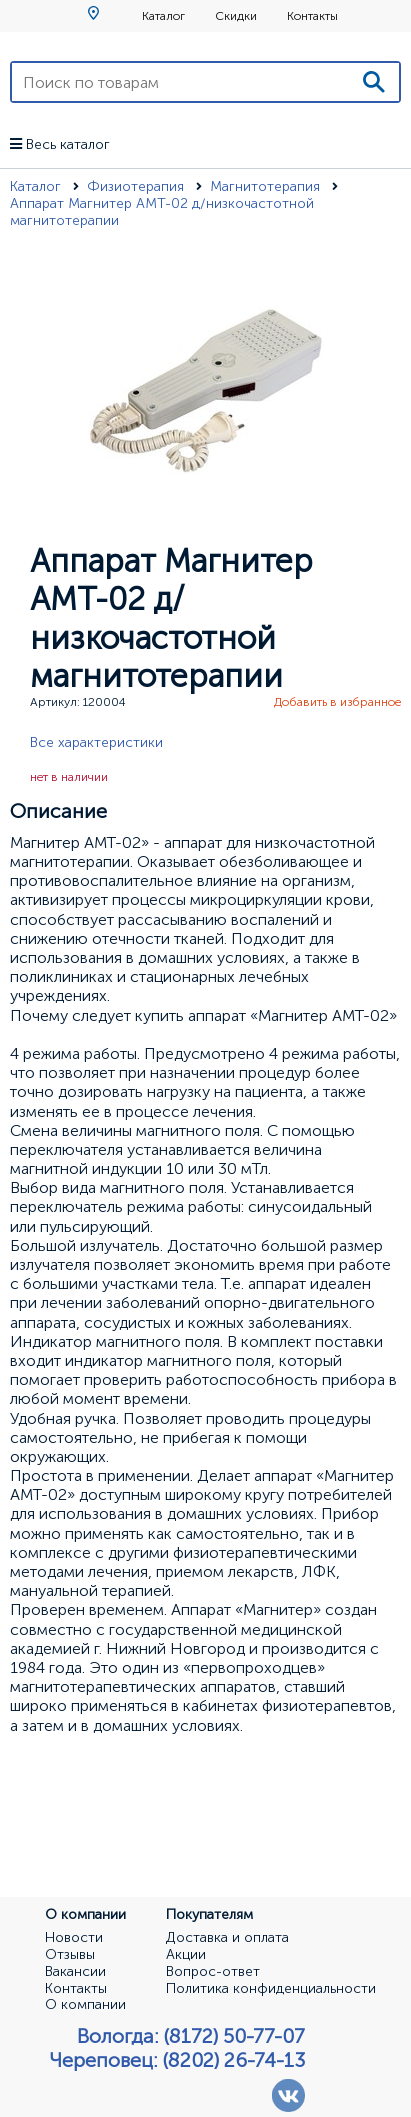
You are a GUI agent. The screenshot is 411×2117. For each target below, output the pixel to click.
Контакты (312, 16)
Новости (74, 1938)
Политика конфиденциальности (271, 1989)
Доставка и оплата (227, 1938)
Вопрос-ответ (213, 1972)
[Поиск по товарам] (180, 82)
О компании (85, 2005)
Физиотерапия (137, 186)
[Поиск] (374, 82)
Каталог (163, 16)
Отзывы (70, 1955)
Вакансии (75, 1972)
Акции (186, 1955)
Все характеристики (96, 742)
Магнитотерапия (267, 186)
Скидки (236, 16)
